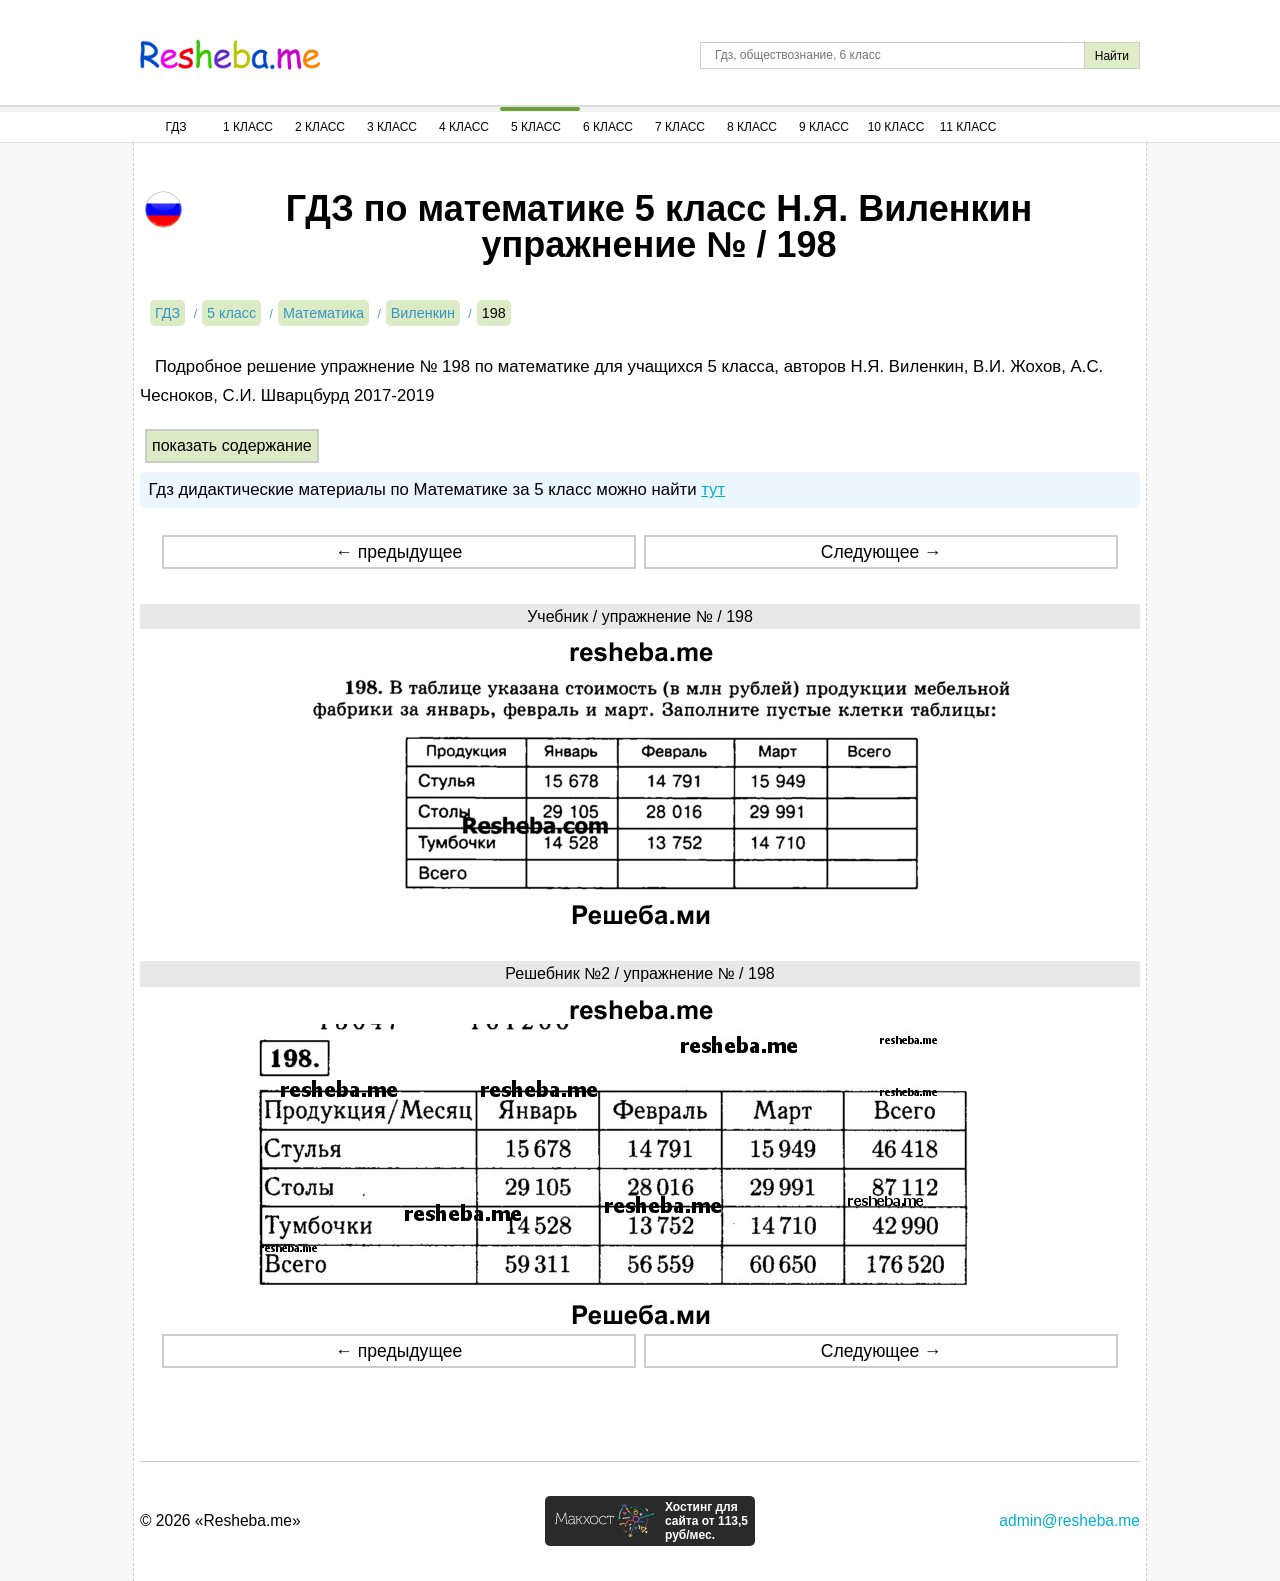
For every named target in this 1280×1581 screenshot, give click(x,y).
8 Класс (752, 127)
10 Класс (896, 127)
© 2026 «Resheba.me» (220, 1520)
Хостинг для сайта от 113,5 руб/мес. (706, 1521)
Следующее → (881, 552)
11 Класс (968, 127)
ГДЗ (175, 127)
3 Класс (392, 127)
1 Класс (248, 127)
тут (713, 489)
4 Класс (464, 127)
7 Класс (680, 127)
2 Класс (320, 127)
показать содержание (232, 445)
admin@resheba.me (1069, 1520)
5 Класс (536, 127)
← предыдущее (398, 552)
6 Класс (608, 127)
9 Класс (824, 127)
